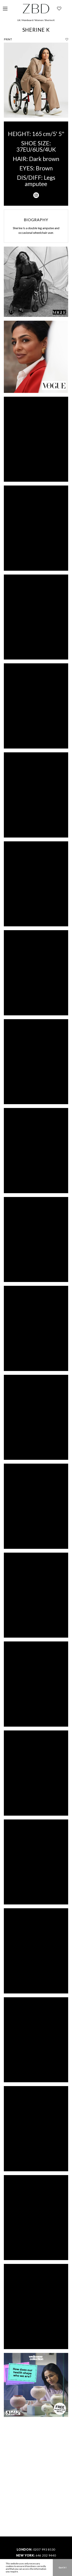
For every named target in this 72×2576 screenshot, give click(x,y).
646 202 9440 (46, 2555)
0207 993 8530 (44, 2549)
